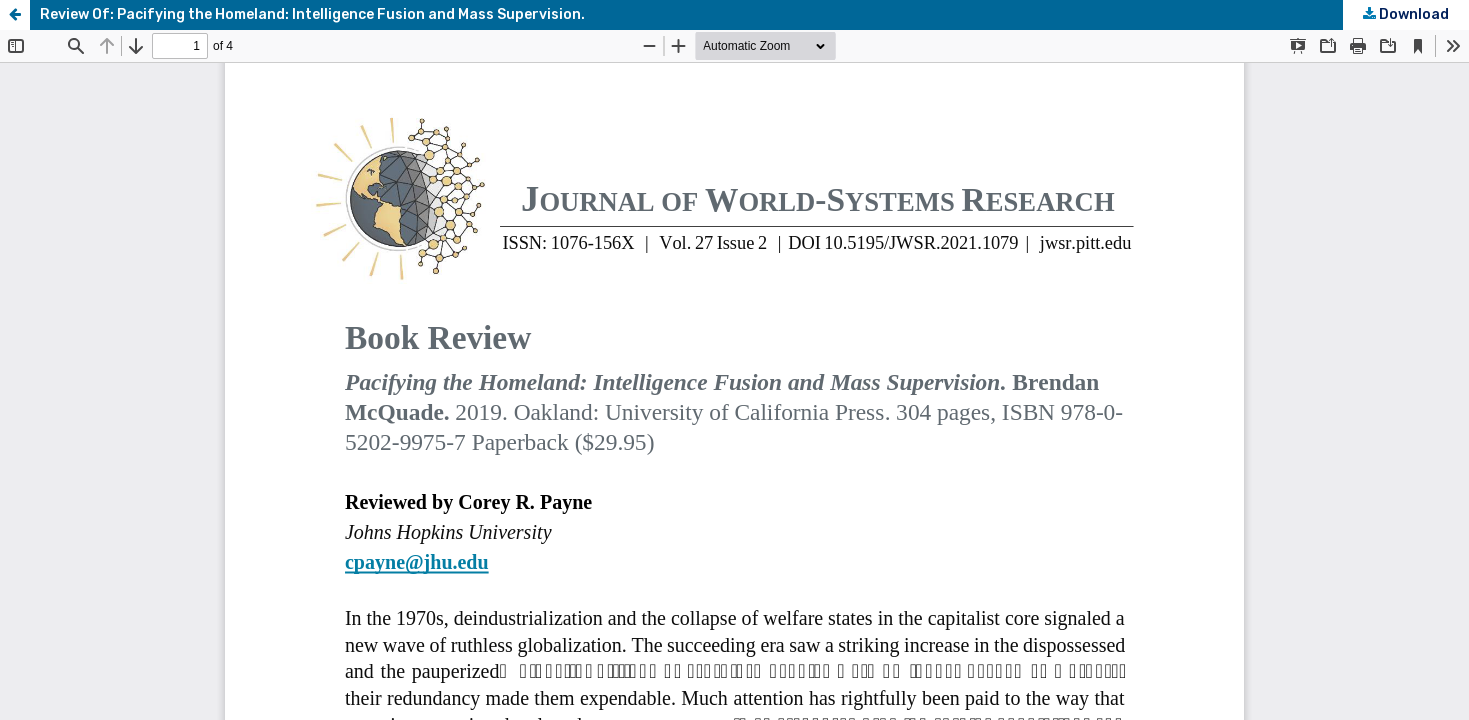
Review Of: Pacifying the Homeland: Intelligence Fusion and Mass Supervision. (312, 14)
